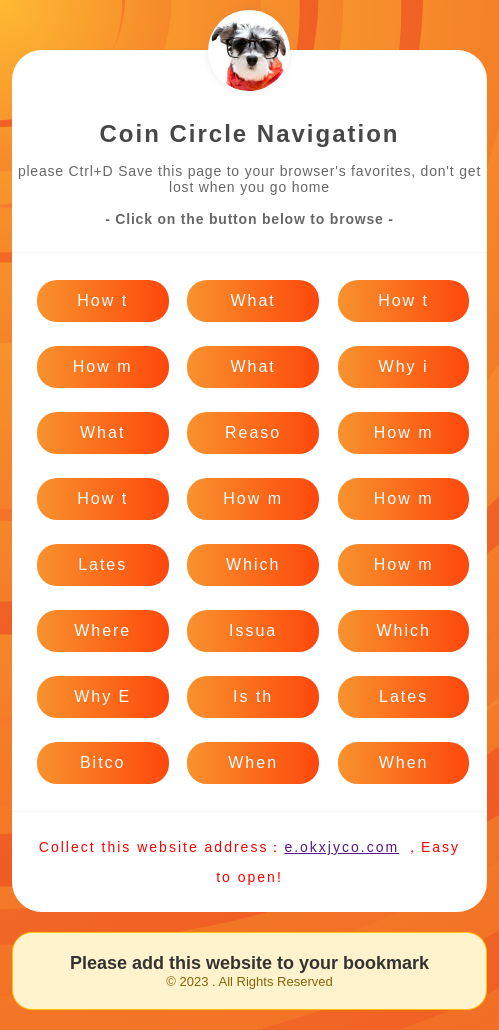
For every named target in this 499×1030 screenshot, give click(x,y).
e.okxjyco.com (341, 847)
